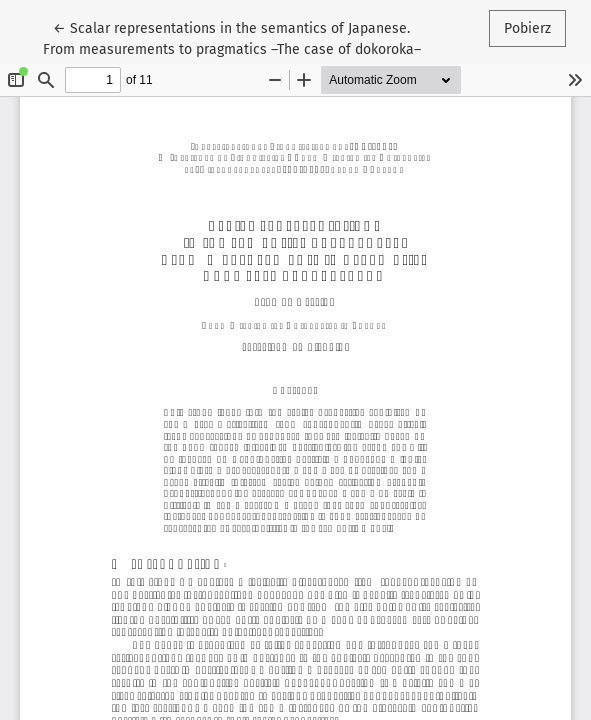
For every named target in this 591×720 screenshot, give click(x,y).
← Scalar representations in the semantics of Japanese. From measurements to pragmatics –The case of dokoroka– (232, 37)
